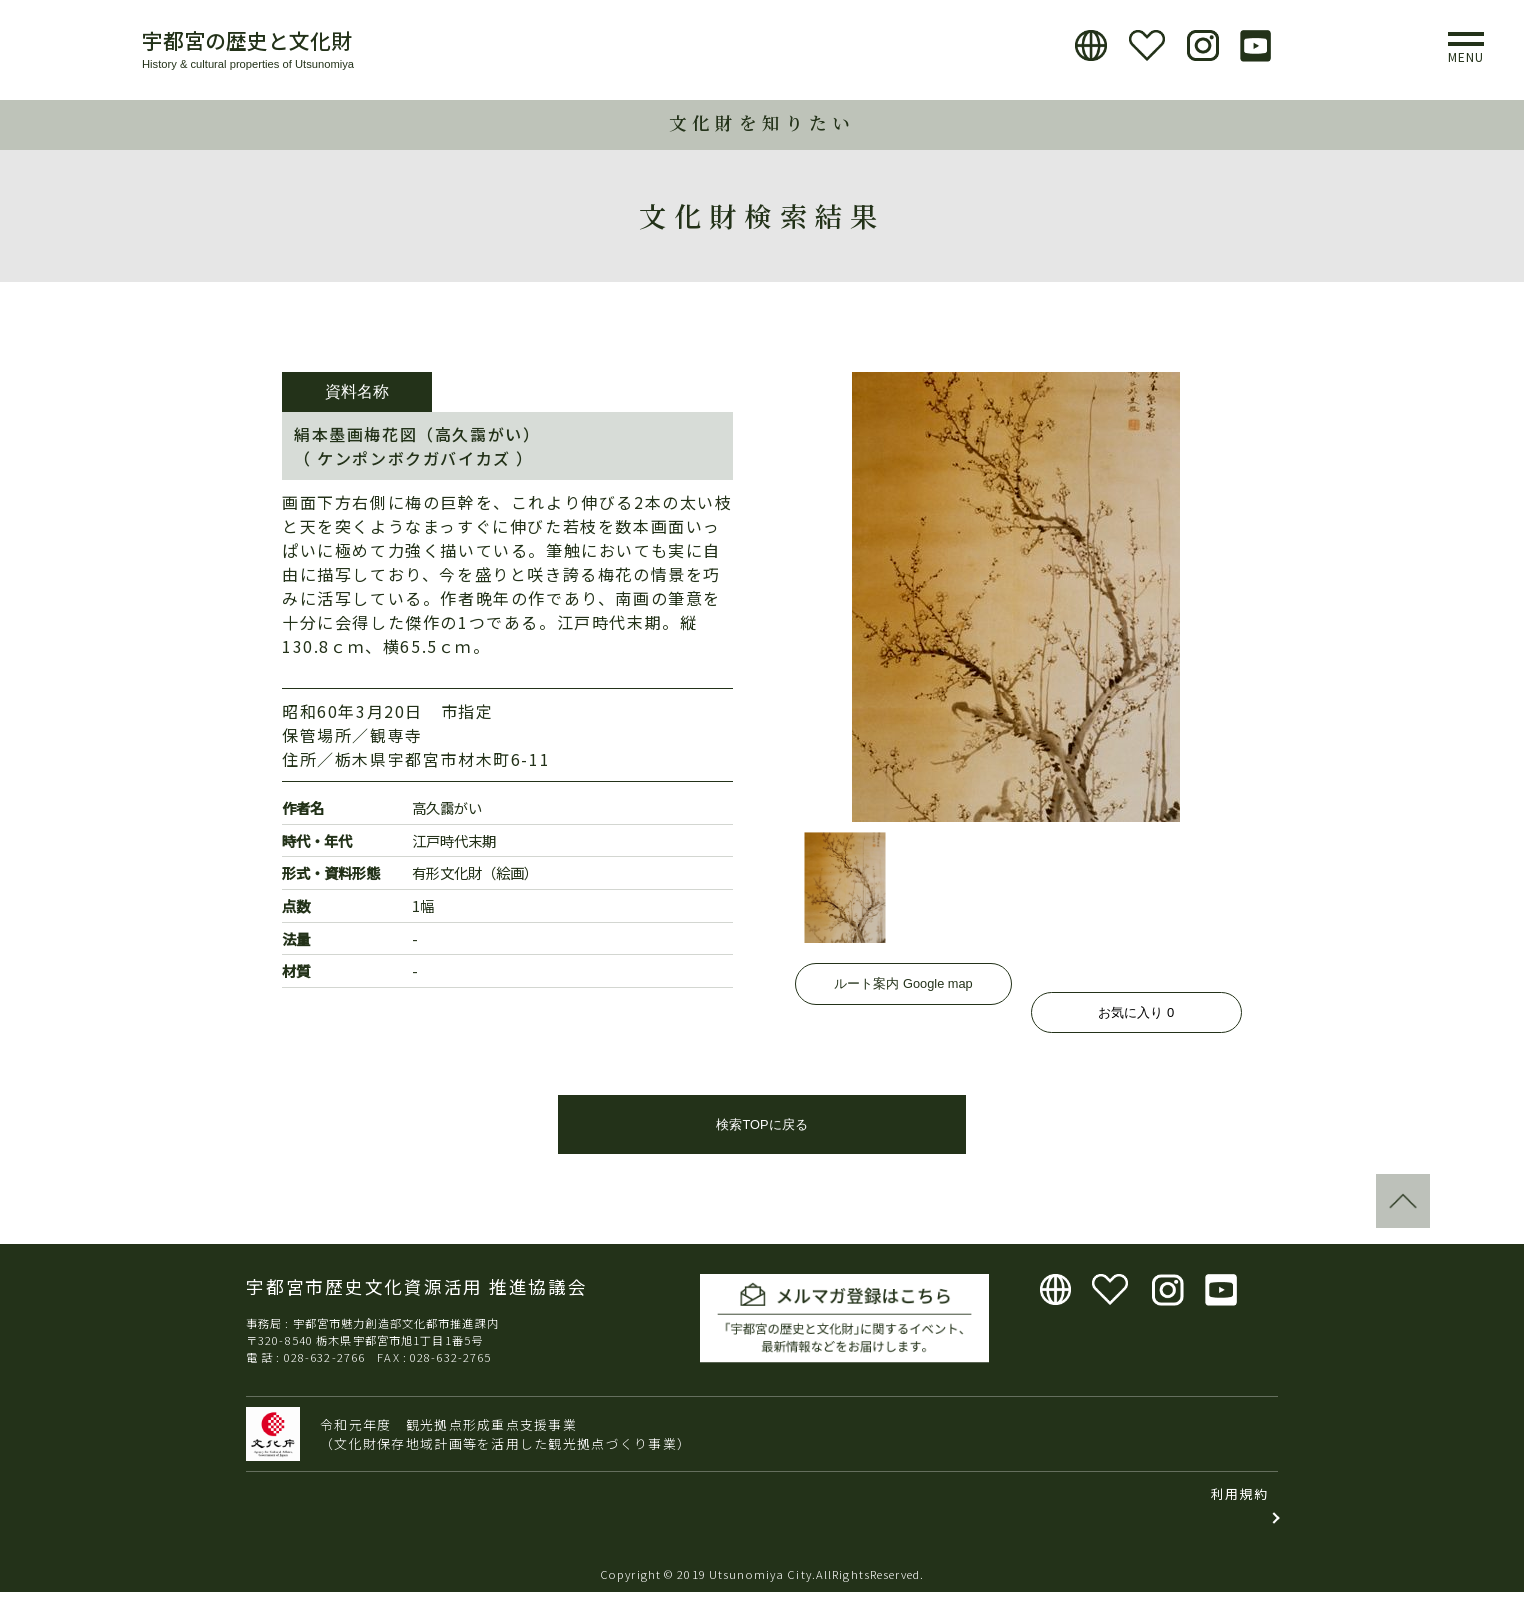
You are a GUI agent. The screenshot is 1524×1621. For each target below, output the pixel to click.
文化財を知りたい (762, 122)
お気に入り (1136, 1012)
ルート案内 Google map (903, 1012)
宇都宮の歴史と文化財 (247, 40)
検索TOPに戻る (761, 1152)
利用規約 (1239, 1521)
